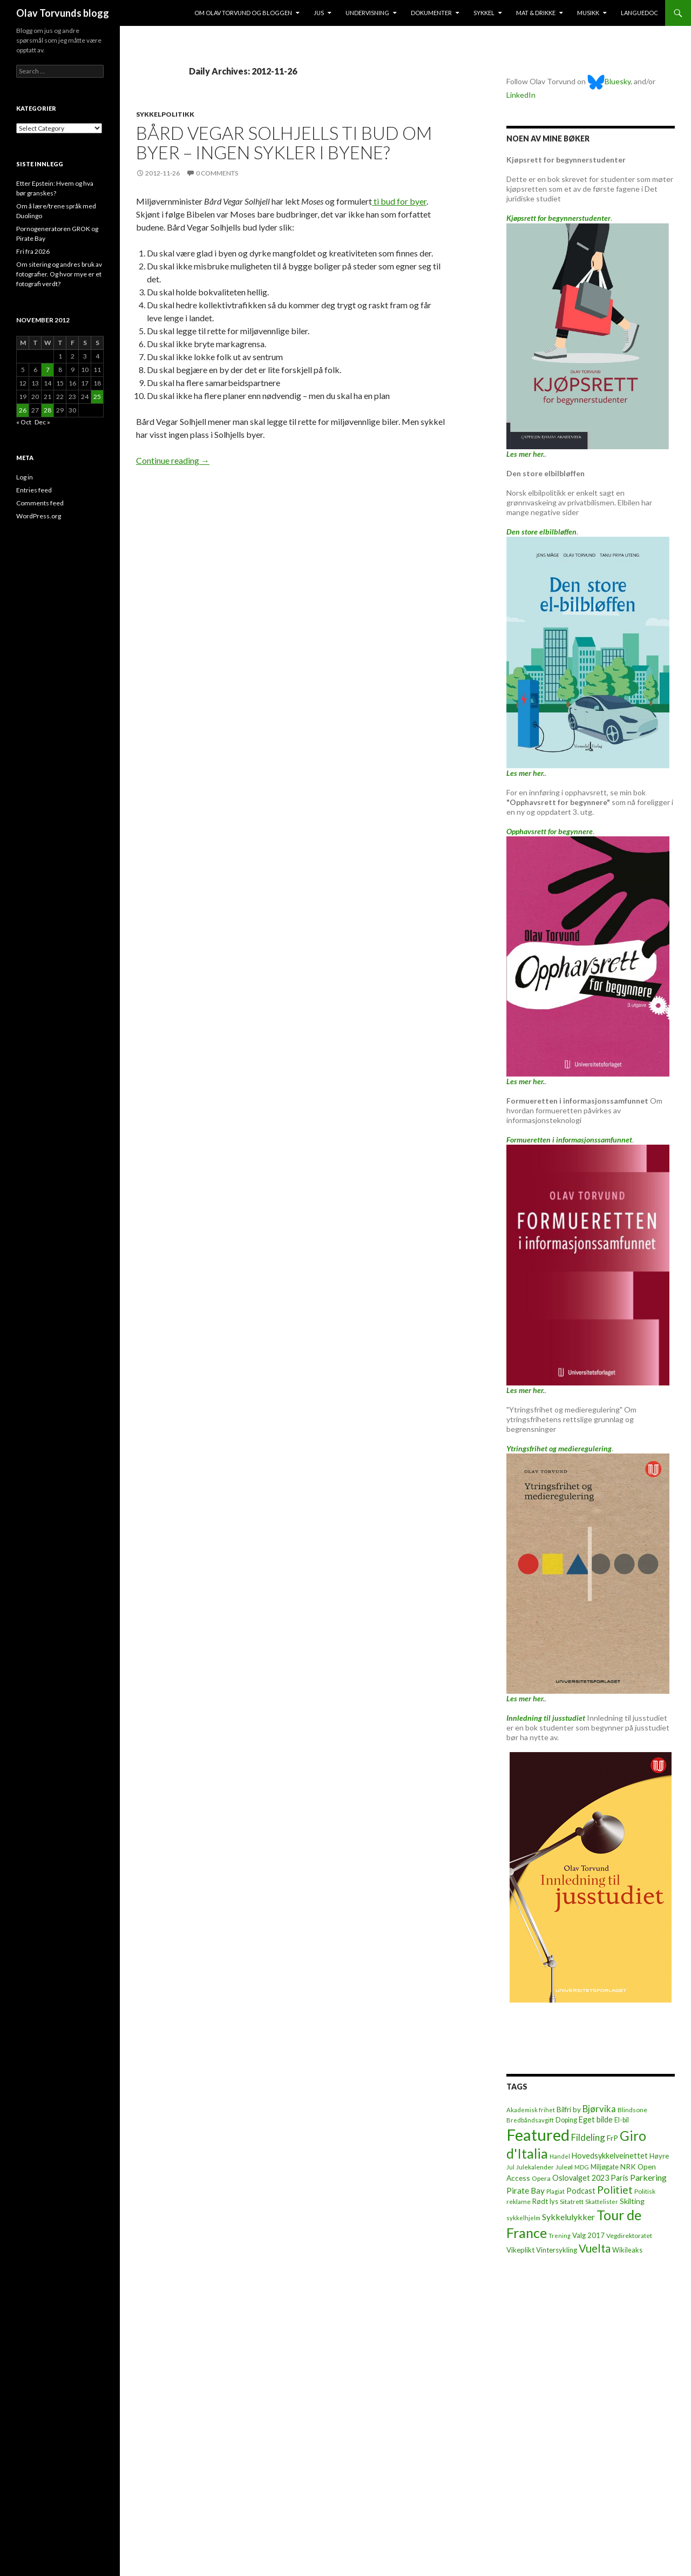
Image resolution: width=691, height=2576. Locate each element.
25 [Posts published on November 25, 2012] (97, 397)
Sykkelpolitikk (165, 114)
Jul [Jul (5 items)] (510, 2167)
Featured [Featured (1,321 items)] (538, 2134)
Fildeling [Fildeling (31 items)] (588, 2137)
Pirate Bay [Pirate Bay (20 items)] (525, 2190)
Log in (24, 477)
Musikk (588, 12)
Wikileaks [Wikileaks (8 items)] (627, 2250)
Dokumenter (431, 12)
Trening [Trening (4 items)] (559, 2235)
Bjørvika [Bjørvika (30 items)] (599, 2108)
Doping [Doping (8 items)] (566, 2120)
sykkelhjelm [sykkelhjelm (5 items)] (523, 2217)
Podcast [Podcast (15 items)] (580, 2190)
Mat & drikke (535, 12)
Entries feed (34, 490)
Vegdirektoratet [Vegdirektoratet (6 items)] (629, 2236)
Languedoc (639, 12)
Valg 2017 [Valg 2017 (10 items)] (588, 2235)
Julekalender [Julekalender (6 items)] (535, 2167)
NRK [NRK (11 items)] (628, 2166)
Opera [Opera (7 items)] (541, 2178)
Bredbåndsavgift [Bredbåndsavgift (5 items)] (530, 2120)
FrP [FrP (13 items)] (612, 2137)
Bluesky (609, 81)
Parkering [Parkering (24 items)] (648, 2177)
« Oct (23, 422)
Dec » (42, 422)
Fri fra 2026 (33, 251)
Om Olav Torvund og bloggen (243, 12)
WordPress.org (38, 516)
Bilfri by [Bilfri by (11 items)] (569, 2109)
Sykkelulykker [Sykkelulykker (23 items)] (568, 2217)
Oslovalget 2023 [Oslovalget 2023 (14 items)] (580, 2177)
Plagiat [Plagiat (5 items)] (555, 2191)
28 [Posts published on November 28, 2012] (47, 410)
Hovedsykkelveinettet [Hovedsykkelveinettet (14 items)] (610, 2155)
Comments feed (40, 503)
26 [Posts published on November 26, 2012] (22, 410)
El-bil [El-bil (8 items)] (621, 2120)
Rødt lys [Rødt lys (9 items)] (545, 2201)
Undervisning (367, 12)
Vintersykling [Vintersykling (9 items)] (556, 2250)
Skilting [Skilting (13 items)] (632, 2201)
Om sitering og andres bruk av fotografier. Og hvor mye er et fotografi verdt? (59, 274)
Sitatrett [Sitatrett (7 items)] (572, 2202)
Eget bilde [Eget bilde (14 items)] (596, 2119)
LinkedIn (521, 94)
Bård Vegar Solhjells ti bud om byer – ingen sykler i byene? (284, 142)
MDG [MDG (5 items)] (581, 2167)
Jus (319, 12)
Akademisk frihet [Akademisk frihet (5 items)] (530, 2109)
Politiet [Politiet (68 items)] (615, 2189)
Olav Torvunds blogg (62, 13)
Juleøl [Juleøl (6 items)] (564, 2167)
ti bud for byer (399, 201)
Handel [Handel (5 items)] (560, 2156)
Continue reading (172, 460)
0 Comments (217, 173)
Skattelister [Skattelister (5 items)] (601, 2201)
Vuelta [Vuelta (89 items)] (595, 2248)
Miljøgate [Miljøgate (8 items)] (605, 2167)
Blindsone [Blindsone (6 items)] (632, 2110)
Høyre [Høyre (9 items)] (659, 2156)
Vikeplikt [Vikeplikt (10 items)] (520, 2250)
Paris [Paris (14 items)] (619, 2177)
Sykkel (483, 12)
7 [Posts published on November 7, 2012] (48, 370)
